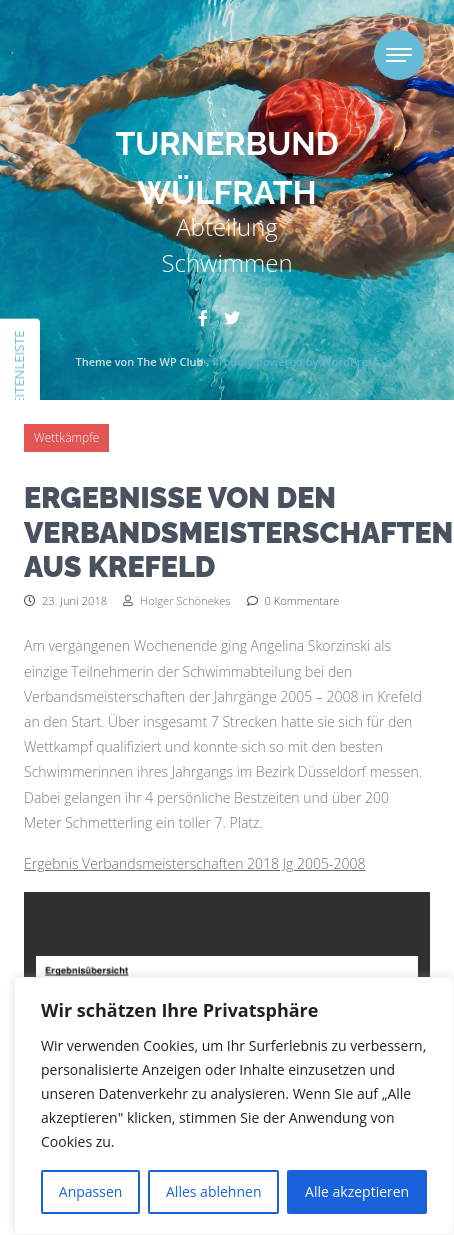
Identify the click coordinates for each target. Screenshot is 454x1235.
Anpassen (91, 1191)
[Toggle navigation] (399, 55)
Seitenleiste (19, 370)
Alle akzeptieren (357, 1191)
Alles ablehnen (213, 1191)
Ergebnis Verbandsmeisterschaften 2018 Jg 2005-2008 (194, 863)
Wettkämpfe (66, 437)
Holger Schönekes (176, 600)
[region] (234, 1106)
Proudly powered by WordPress (295, 361)
